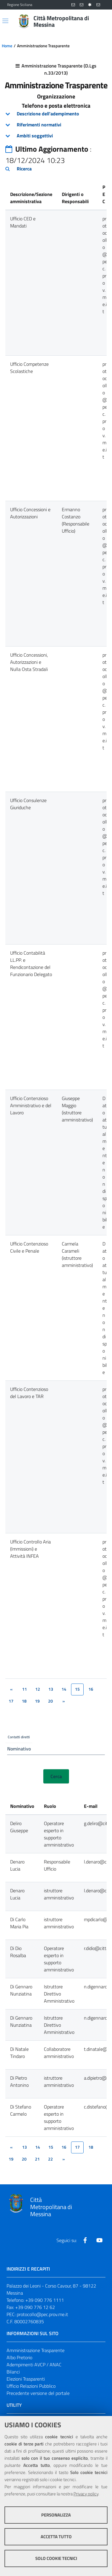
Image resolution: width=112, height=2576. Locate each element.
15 (50, 2147)
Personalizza (56, 2514)
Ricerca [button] (24, 168)
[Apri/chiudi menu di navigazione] (5, 20)
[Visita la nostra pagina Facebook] (85, 2240)
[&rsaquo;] (64, 1701)
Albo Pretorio (19, 2357)
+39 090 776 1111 (44, 2300)
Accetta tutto (56, 2536)
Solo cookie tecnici (56, 2558)
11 (24, 1689)
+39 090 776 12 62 (35, 2307)
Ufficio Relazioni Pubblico (31, 2386)
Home (7, 46)
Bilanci (13, 2371)
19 (37, 1701)
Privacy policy (85, 2493)
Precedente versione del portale (38, 2393)
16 (90, 1689)
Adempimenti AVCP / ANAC (34, 2364)
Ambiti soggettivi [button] (35, 135)
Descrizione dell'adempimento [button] (48, 113)
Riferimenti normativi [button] (39, 124)
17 (11, 1701)
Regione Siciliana (19, 4)
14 (64, 1689)
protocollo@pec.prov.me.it (42, 2314)
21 (37, 2159)
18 (24, 1701)
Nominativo (19, 1748)
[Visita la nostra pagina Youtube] (99, 2240)
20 (50, 1701)
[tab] (56, 114)
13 (50, 1689)
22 (50, 2159)
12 (37, 1689)
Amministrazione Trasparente (36, 2350)
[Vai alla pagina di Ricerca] (101, 21)
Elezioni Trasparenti (26, 2378)
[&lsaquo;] (11, 1689)
